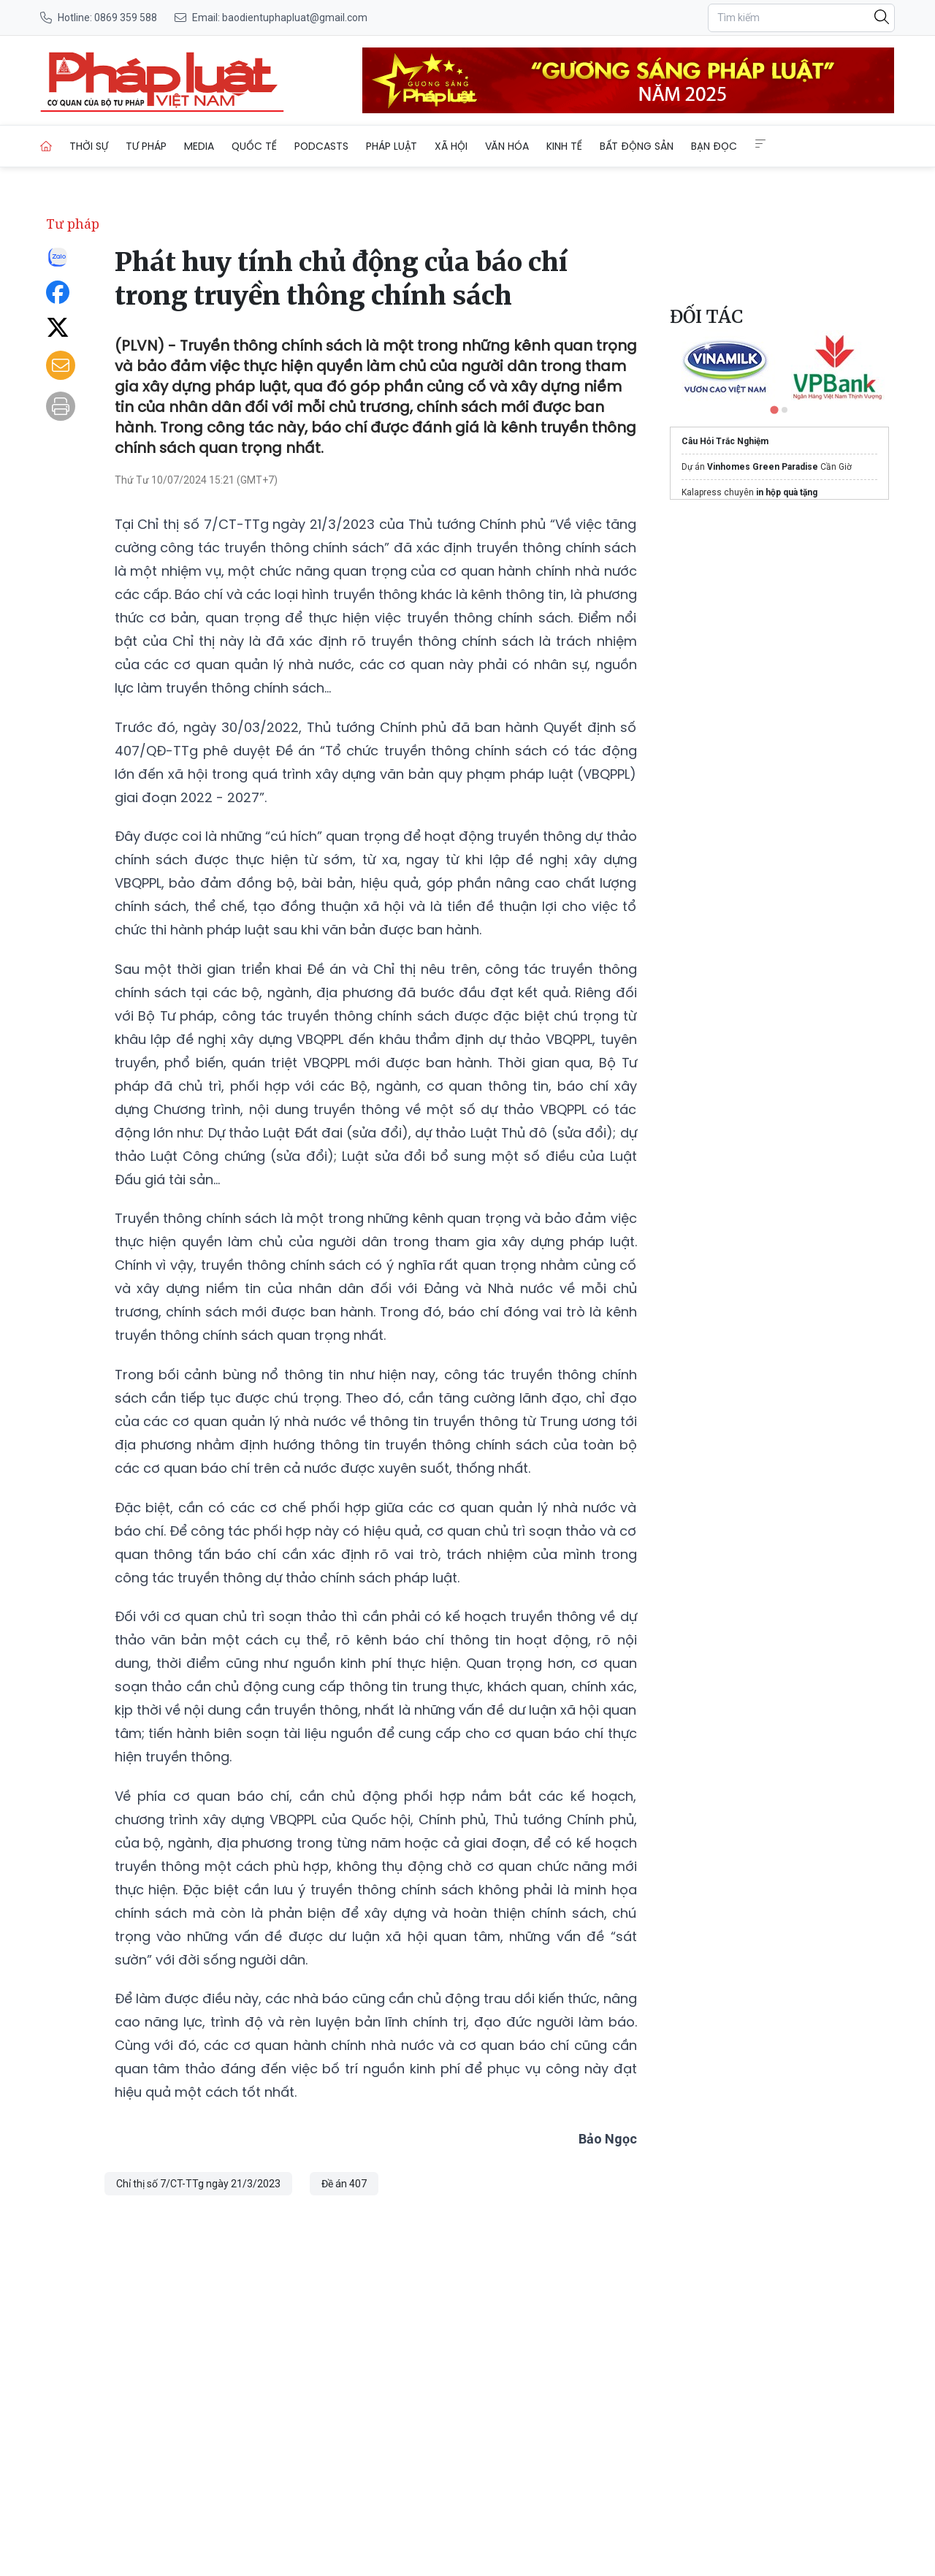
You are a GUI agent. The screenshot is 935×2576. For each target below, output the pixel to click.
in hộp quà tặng (786, 492)
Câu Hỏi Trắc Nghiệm (725, 441)
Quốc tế (254, 146)
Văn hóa (507, 146)
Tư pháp (146, 146)
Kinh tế (564, 146)
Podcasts (321, 146)
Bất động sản (636, 146)
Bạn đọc (714, 146)
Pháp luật (391, 146)
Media (199, 146)
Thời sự (88, 146)
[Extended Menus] (760, 144)
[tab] (774, 409)
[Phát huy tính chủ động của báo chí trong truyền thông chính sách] (162, 80)
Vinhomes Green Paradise (762, 467)
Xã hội (451, 146)
